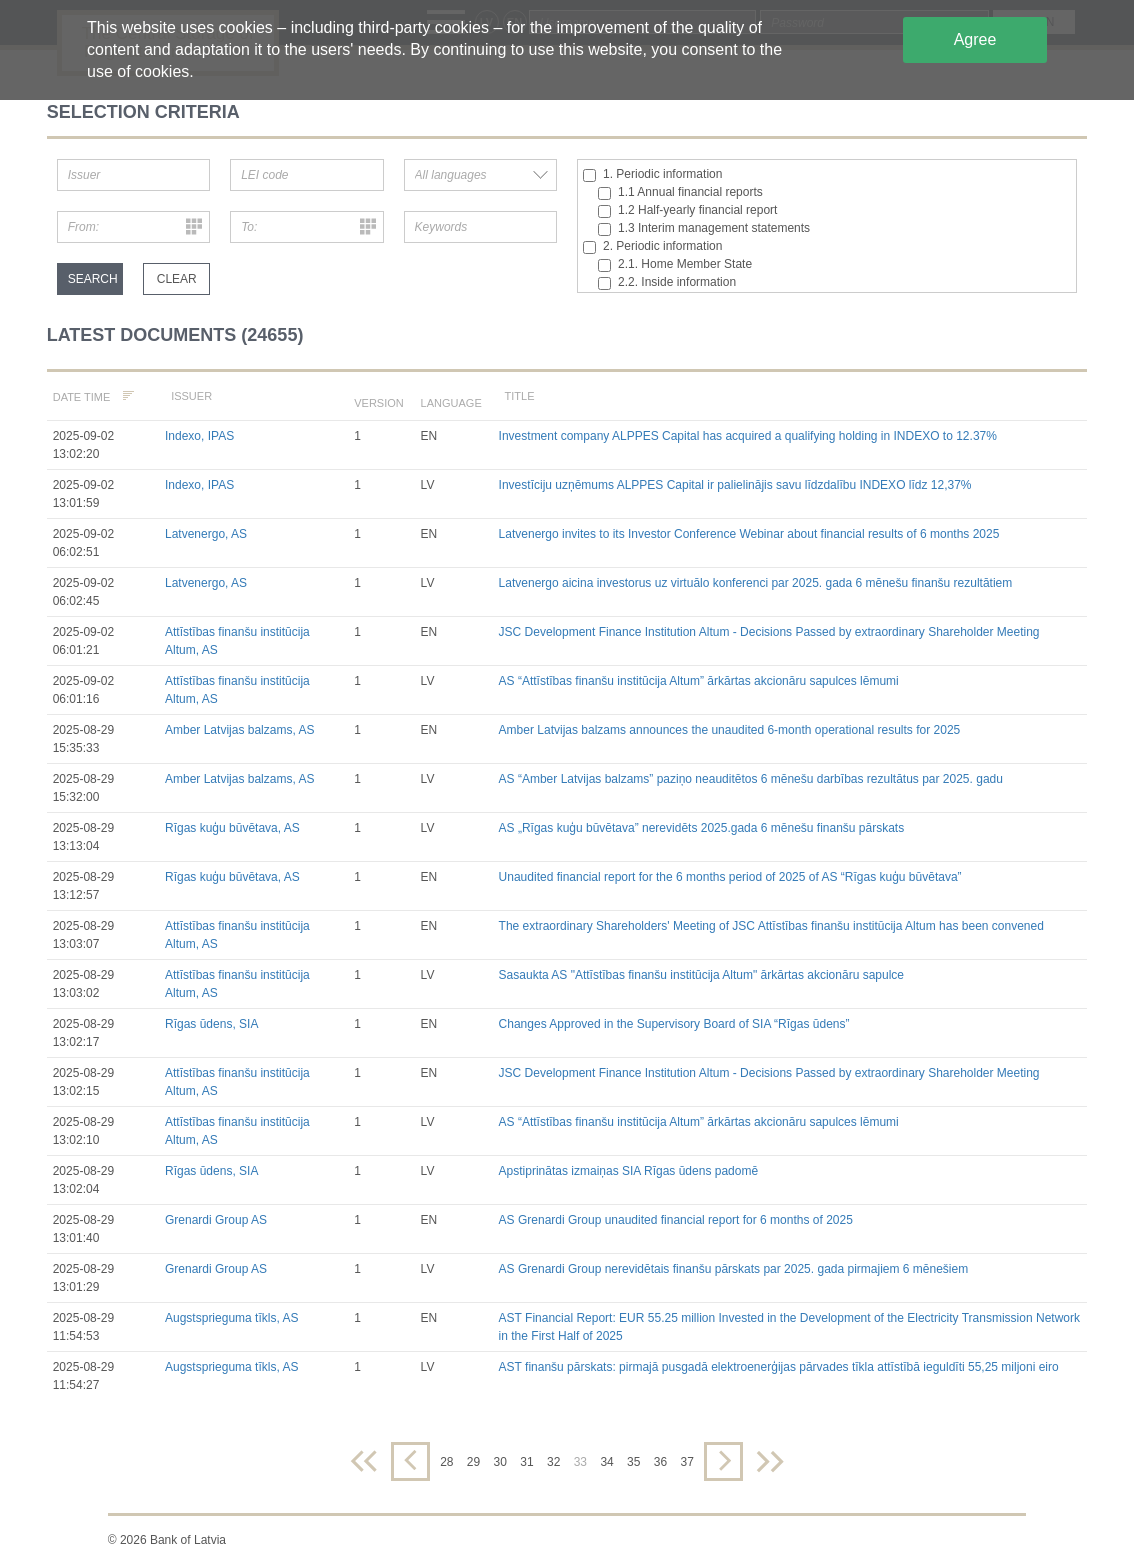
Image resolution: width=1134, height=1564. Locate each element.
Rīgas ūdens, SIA (211, 1024)
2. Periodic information (652, 246)
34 (606, 1462)
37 (686, 1462)
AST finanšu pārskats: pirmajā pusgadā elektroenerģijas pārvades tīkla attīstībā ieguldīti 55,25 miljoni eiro (779, 1367)
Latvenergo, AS (206, 534)
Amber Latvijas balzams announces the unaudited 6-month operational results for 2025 (730, 730)
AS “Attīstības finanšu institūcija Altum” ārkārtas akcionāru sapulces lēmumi (699, 681)
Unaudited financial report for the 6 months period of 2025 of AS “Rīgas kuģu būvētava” (730, 877)
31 (526, 1462)
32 (553, 1462)
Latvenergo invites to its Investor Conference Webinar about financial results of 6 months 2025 (749, 534)
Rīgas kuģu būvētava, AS (232, 828)
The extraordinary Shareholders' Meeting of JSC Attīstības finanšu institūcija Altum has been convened (771, 926)
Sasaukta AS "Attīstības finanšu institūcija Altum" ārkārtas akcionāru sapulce (701, 975)
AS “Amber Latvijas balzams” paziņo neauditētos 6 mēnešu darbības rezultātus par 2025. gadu (751, 779)
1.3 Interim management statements (704, 228)
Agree (975, 39)
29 (473, 1462)
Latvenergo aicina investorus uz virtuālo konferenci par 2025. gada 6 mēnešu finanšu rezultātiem (756, 583)
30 (500, 1462)
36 (660, 1462)
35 (633, 1462)
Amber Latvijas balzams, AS (239, 730)
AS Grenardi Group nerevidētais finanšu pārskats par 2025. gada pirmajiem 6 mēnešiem (734, 1269)
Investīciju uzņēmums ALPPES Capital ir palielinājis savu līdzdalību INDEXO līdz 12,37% (735, 485)
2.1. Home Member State (675, 264)
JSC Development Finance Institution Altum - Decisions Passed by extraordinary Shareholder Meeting (769, 632)
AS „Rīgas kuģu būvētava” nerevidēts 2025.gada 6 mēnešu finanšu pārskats (702, 828)
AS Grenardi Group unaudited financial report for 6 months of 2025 (676, 1220)
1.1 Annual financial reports (680, 192)
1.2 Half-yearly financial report (687, 210)
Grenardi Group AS (216, 1220)
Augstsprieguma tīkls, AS (231, 1318)
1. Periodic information (652, 174)
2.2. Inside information (667, 282)
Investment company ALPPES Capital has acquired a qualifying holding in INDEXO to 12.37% (748, 436)
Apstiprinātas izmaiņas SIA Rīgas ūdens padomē (628, 1171)
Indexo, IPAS (199, 436)
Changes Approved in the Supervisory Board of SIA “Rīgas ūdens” (674, 1024)
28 (446, 1462)
